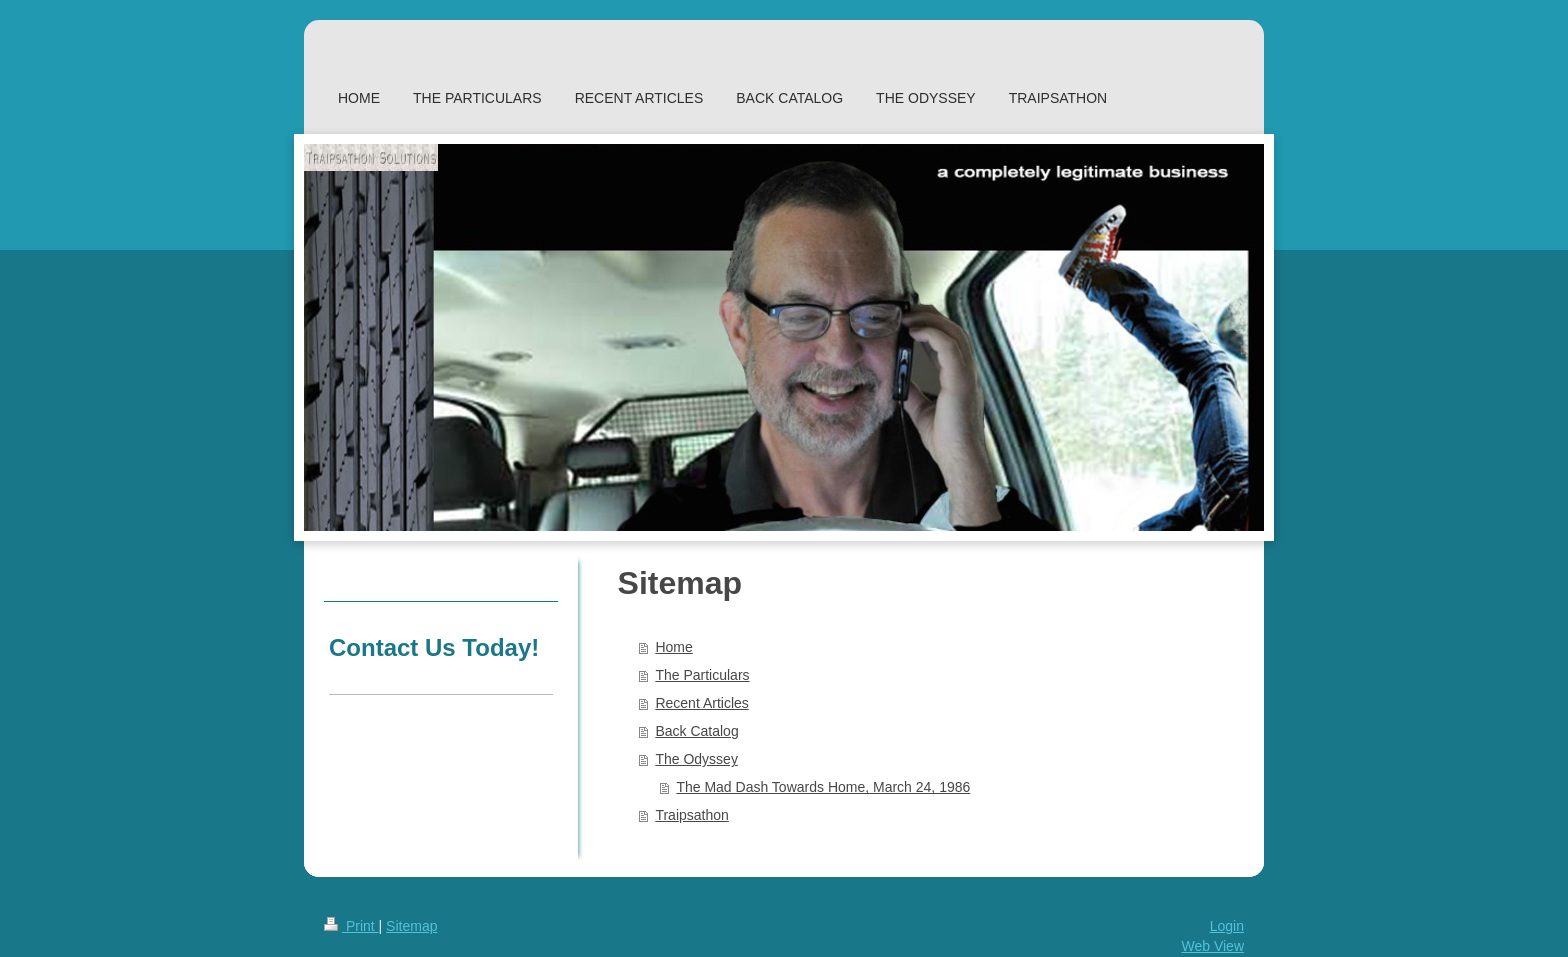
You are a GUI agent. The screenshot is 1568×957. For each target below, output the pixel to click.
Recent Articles (701, 703)
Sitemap (411, 926)
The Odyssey (696, 759)
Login (1227, 926)
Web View (1212, 946)
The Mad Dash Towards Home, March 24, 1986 (823, 787)
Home (673, 647)
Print (351, 926)
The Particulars (702, 675)
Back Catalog (696, 731)
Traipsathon (691, 815)
